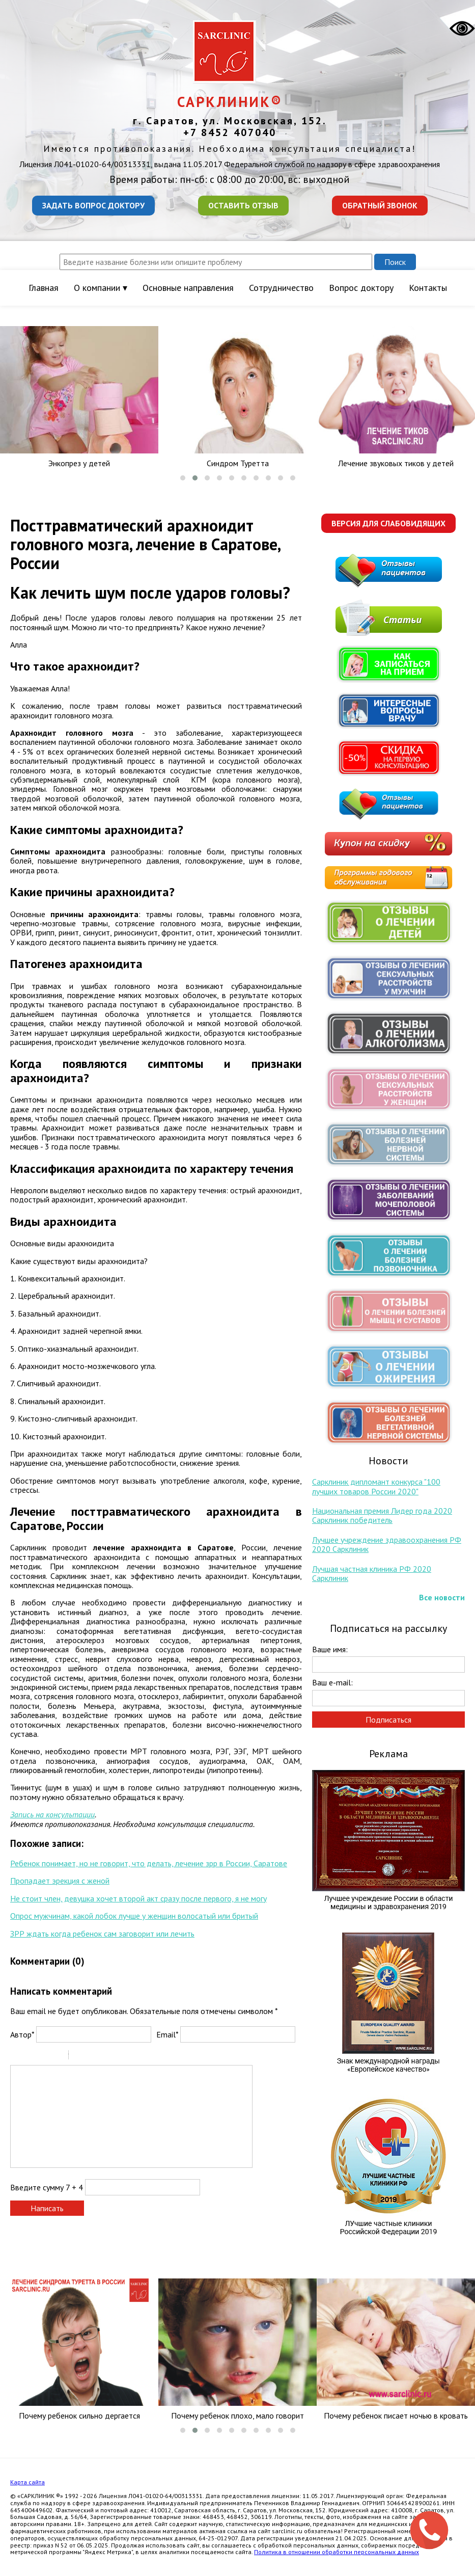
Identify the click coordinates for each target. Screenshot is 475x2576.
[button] (183, 478)
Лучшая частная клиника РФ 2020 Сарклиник (371, 1573)
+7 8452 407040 (229, 132)
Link (107, 2056)
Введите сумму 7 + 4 (46, 2187)
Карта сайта (27, 2482)
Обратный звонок (379, 205)
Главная (44, 287)
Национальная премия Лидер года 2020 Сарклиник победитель (382, 1515)
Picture (120, 2056)
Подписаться (388, 1719)
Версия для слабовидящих (388, 523)
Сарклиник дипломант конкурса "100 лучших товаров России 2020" (376, 1486)
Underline (43, 2056)
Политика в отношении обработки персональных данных (336, 2552)
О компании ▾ (100, 287)
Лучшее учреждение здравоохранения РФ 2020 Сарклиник (386, 1544)
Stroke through (56, 2056)
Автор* (22, 2034)
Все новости (442, 1597)
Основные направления (188, 287)
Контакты (428, 287)
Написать (47, 2208)
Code (94, 2056)
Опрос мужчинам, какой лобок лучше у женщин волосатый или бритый (134, 1916)
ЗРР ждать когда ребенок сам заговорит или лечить (102, 1933)
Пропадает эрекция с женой (59, 1880)
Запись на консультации (52, 1814)
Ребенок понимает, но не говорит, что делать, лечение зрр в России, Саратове (148, 1863)
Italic (30, 2056)
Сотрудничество (281, 287)
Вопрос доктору (361, 287)
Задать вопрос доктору (93, 205)
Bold (17, 2056)
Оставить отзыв (243, 205)
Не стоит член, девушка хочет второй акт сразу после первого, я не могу (138, 1898)
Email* (167, 2034)
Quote (80, 2056)
